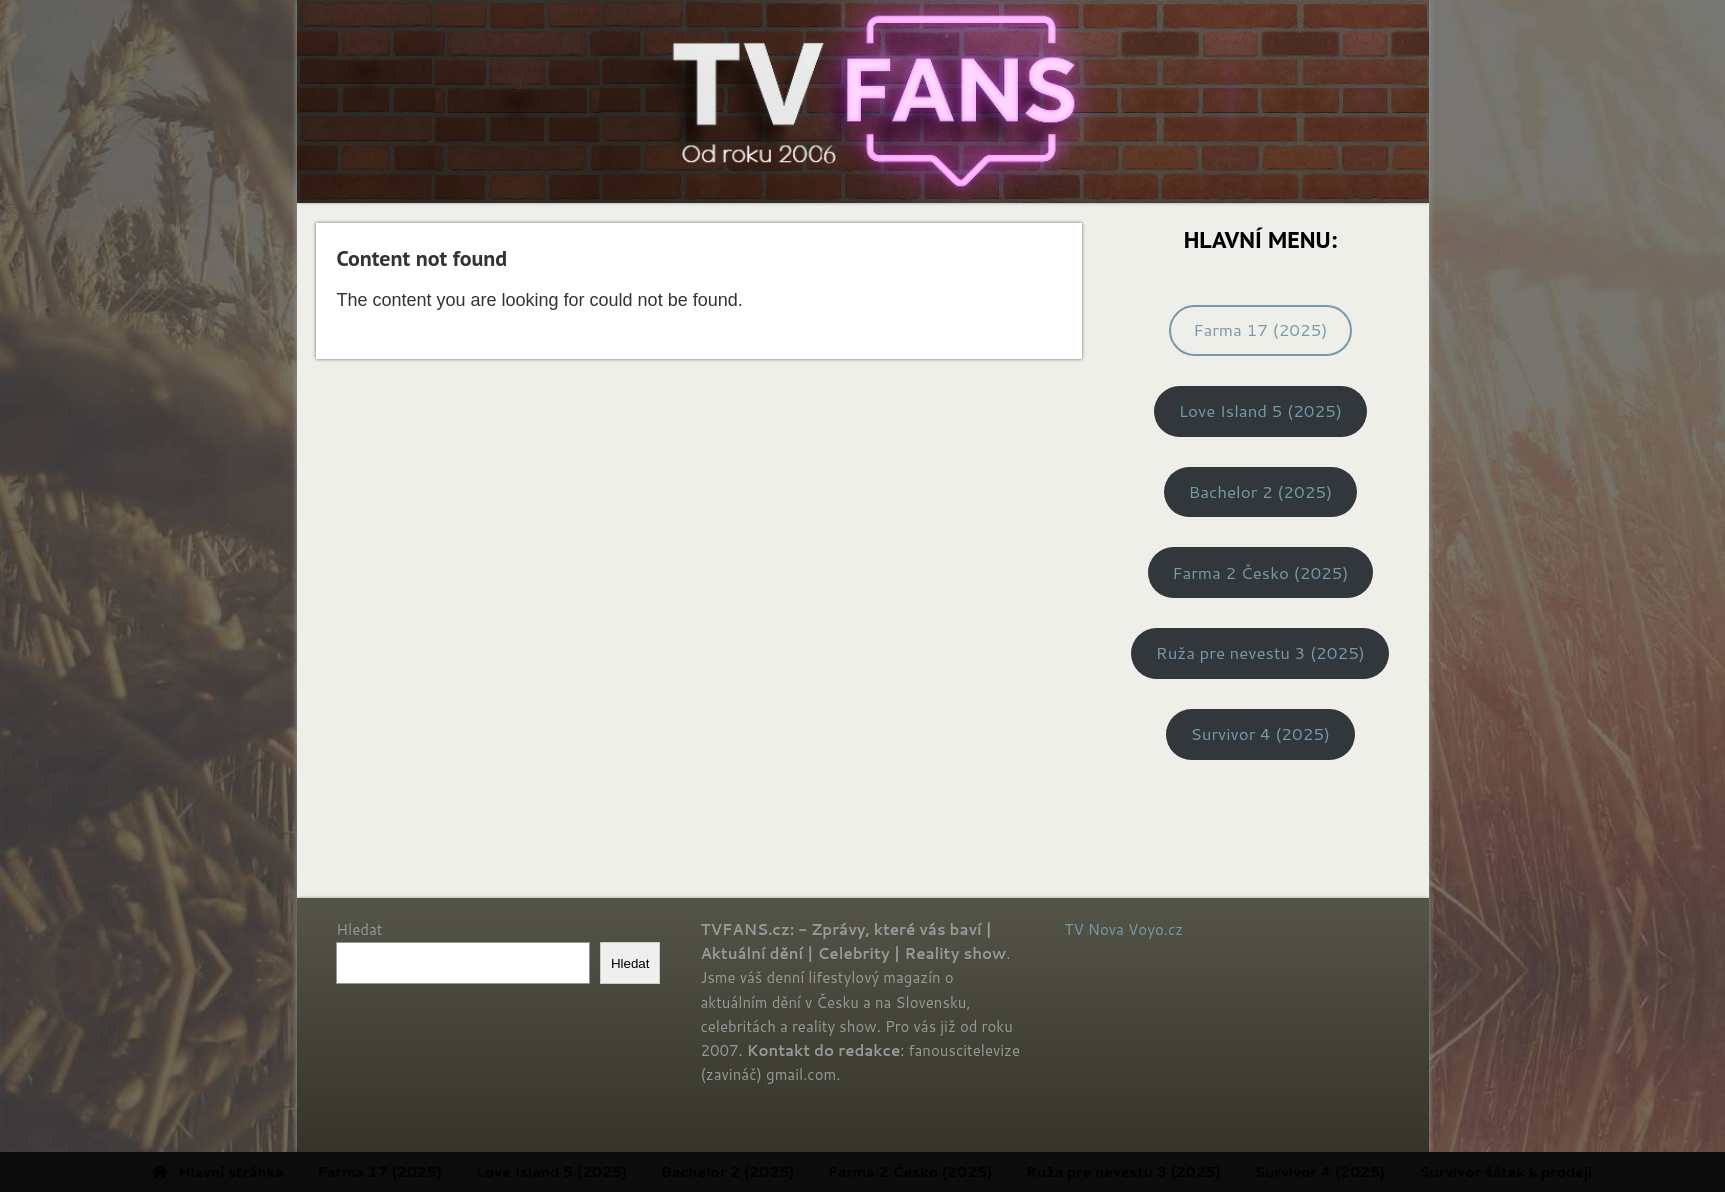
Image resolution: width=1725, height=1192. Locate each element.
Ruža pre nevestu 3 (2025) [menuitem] (1200, 1172)
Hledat (359, 929)
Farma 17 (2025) (1260, 329)
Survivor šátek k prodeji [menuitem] (1582, 1172)
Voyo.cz (1155, 929)
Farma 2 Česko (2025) (1260, 572)
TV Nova (1094, 929)
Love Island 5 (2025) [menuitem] (627, 1172)
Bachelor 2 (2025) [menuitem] (804, 1172)
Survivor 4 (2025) (1261, 733)
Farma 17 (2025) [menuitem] (456, 1172)
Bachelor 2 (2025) (1260, 491)
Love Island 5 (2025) (1260, 410)
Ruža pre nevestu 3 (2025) (1260, 652)
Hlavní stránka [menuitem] (294, 1172)
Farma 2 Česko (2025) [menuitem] (987, 1172)
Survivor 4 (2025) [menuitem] (1396, 1172)
